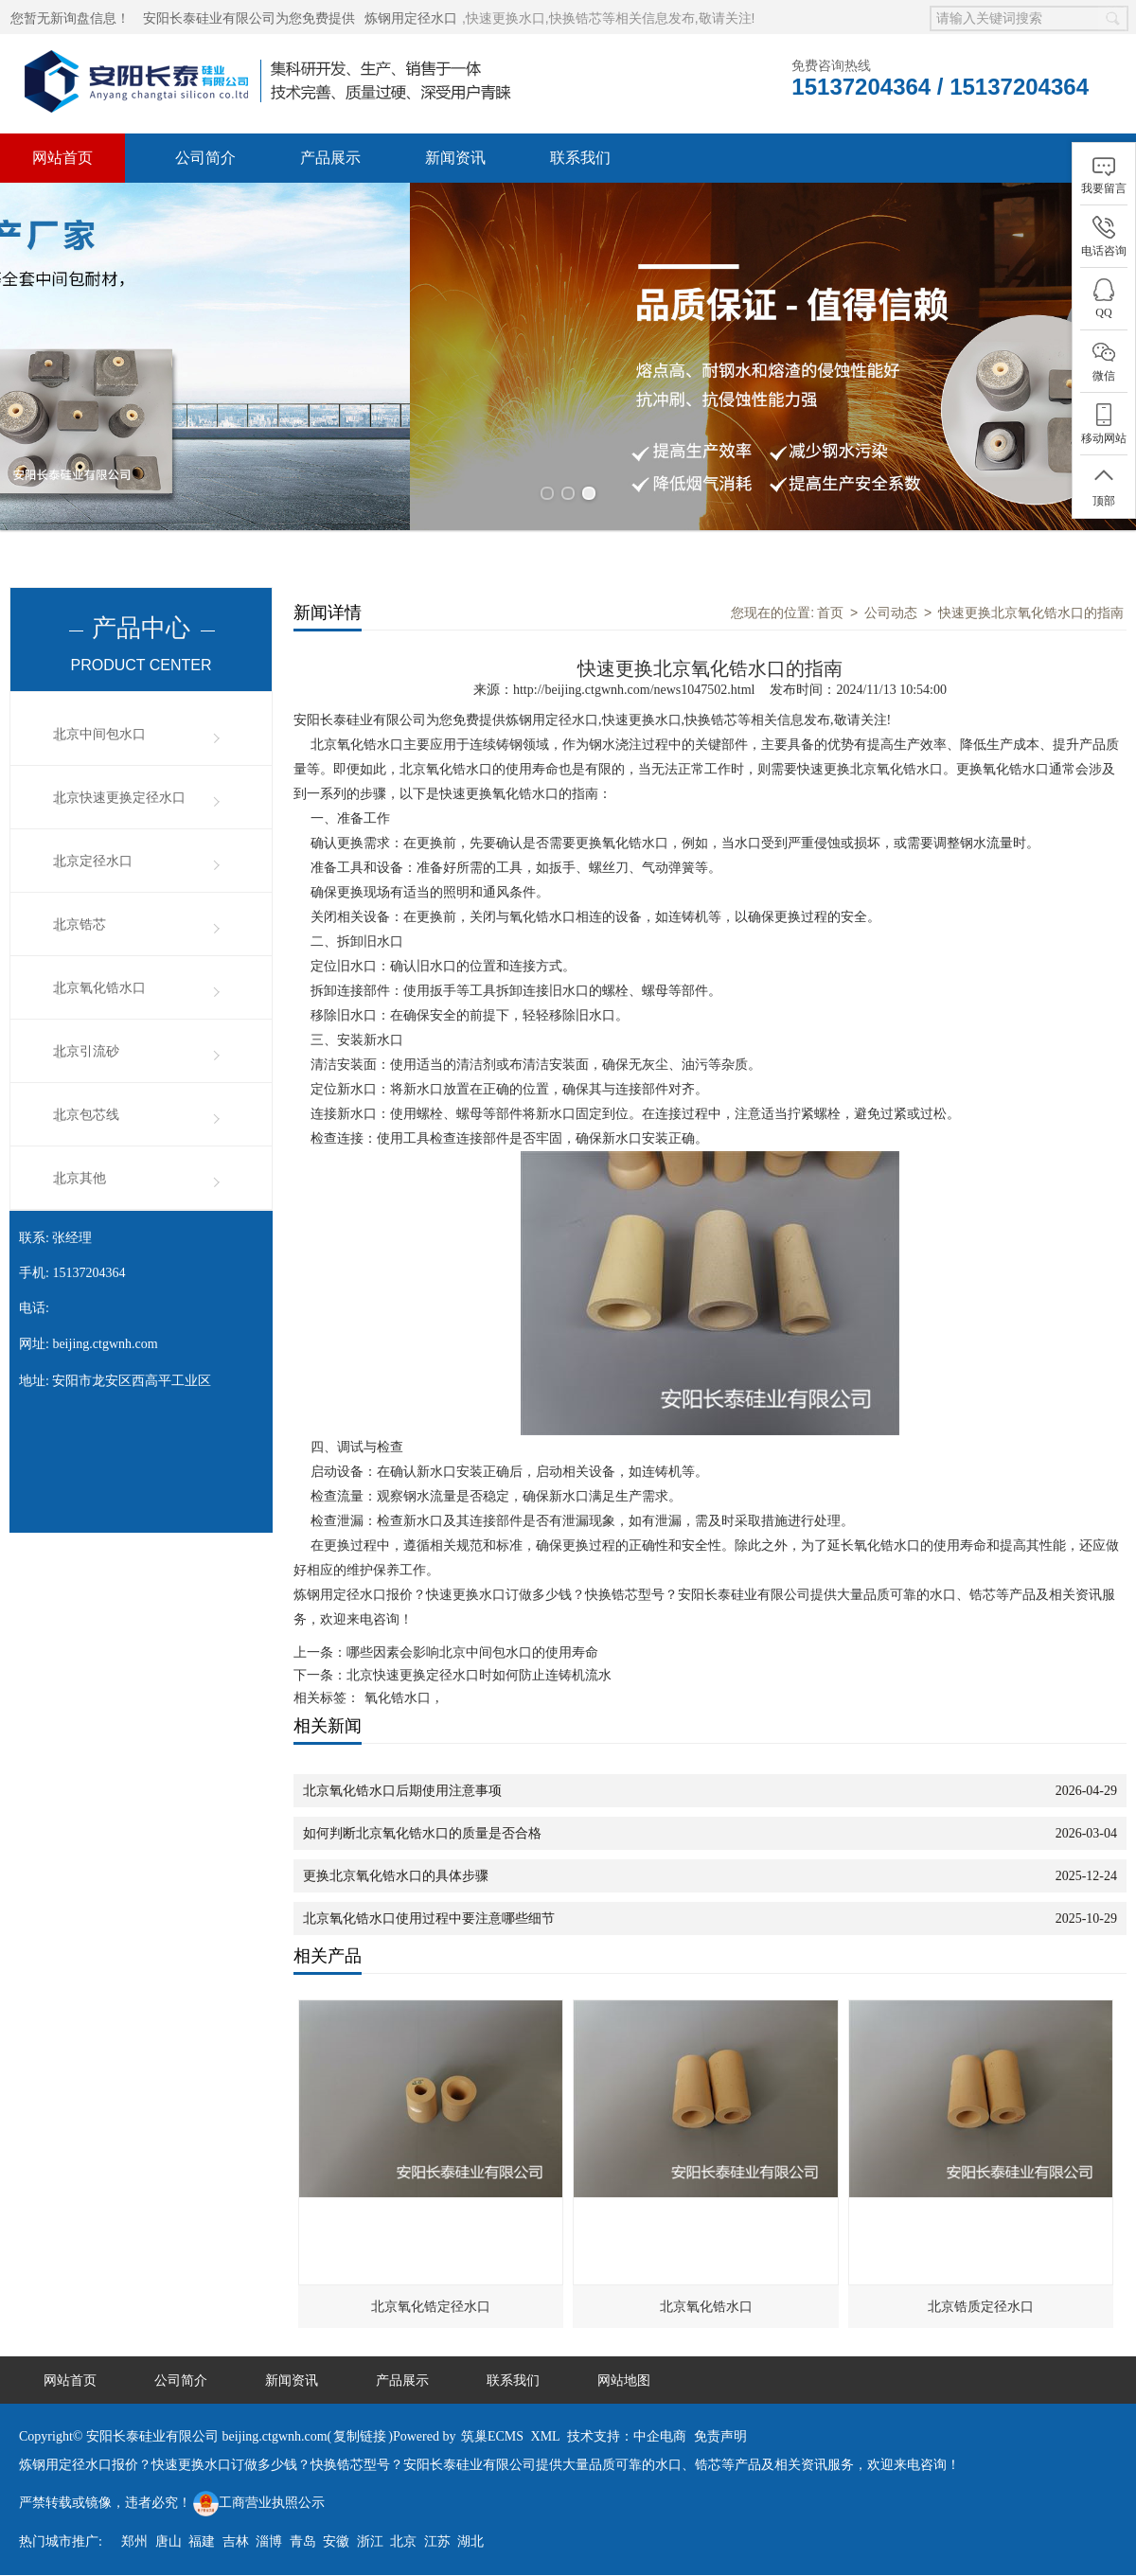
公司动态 (890, 601)
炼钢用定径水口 (410, 18)
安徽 (336, 2530)
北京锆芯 (79, 913)
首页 (830, 601)
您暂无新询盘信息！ (70, 18)
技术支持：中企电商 (626, 2425)
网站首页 (62, 158)
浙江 (370, 2530)
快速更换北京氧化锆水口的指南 (1031, 601)
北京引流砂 (86, 1040)
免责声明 (720, 2425)
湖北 (470, 2530)
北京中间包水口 (99, 723)
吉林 (235, 2530)
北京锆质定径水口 (981, 2294)
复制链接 (359, 2425)
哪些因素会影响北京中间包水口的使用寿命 (472, 1641)
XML (545, 2425)
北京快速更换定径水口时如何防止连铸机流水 (479, 1664)
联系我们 (580, 158)
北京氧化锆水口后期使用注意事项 (402, 1779)
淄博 (269, 2530)
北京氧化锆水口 (99, 976)
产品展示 (330, 158)
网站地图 (623, 2368)
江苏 (437, 2530)
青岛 (303, 2530)
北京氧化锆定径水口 (430, 2294)
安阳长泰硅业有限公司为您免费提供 (249, 18)
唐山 (168, 2530)
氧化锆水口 (397, 1686)
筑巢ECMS (492, 2425)
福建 (201, 2530)
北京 (403, 2530)
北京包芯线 (86, 1103)
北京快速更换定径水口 (119, 786)
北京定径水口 (93, 850)
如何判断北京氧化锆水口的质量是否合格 (422, 1822)
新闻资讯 (455, 158)
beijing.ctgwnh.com (104, 1332)
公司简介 (205, 158)
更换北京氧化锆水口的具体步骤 (395, 1864)
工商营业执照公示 (259, 2491)
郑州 (134, 2530)
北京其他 (79, 1167)
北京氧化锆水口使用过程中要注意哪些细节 (429, 1907)
